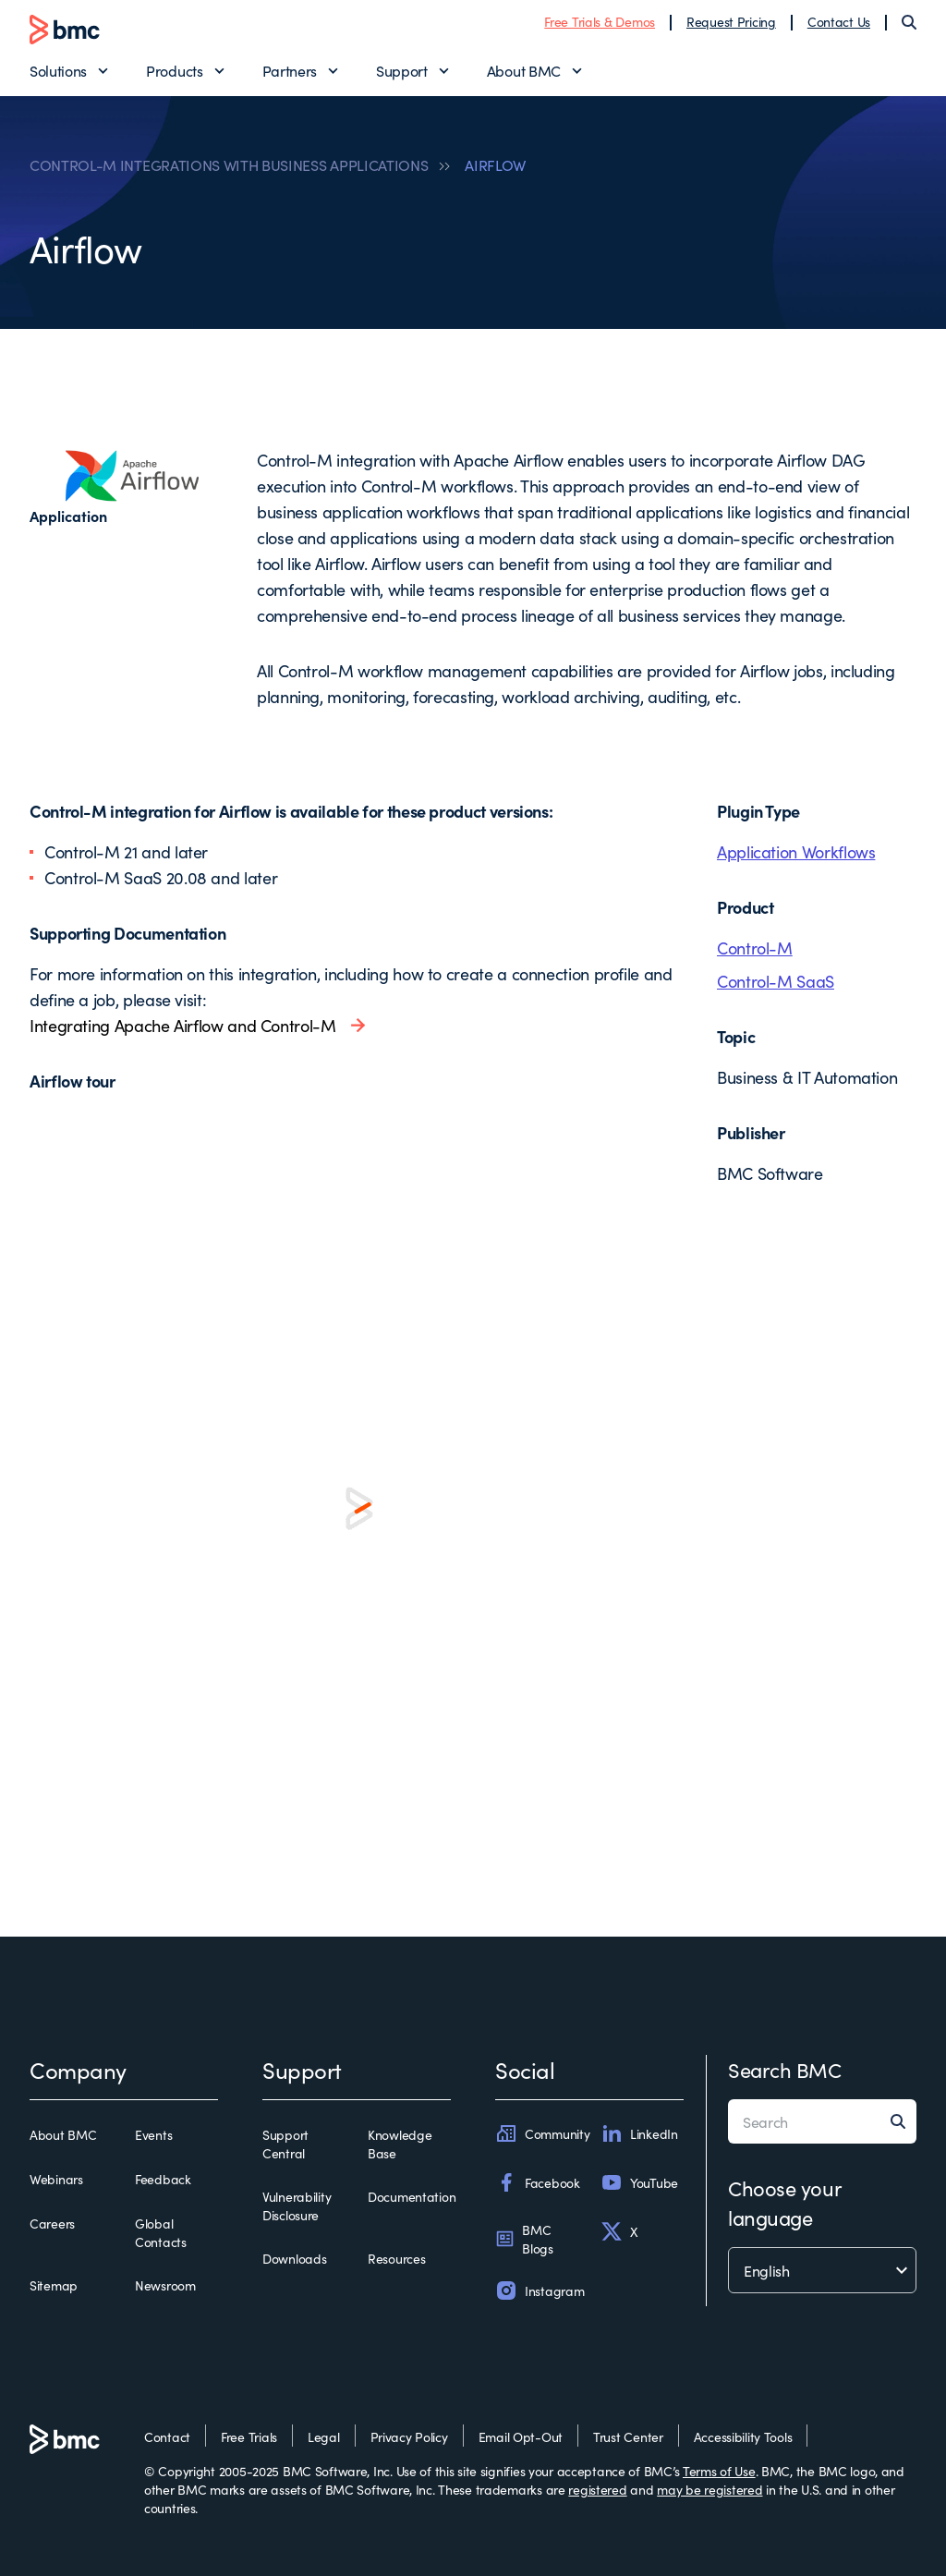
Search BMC (785, 2069)
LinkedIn (639, 2133)
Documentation (411, 2196)
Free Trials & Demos (599, 21)
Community (542, 2133)
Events (153, 2134)
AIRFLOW (495, 164)
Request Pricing (731, 21)
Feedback (163, 2178)
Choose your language (784, 2202)
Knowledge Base (399, 2143)
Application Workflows (796, 851)
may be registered (709, 2489)
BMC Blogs (524, 2238)
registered (597, 2489)
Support (402, 70)
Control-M (755, 947)
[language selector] (822, 2270)
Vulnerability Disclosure (296, 2205)
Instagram (539, 2290)
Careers (52, 2223)
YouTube (639, 2182)
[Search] (909, 22)
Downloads (294, 2258)
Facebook (537, 2182)
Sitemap (54, 2285)
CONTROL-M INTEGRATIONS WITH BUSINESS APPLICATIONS (229, 164)
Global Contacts (161, 2232)
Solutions (58, 70)
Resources (396, 2258)
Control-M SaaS (775, 980)
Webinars (56, 2178)
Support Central (285, 2143)
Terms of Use (719, 2470)
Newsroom (165, 2285)
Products (174, 70)
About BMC (524, 70)
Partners (289, 70)
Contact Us (838, 21)
